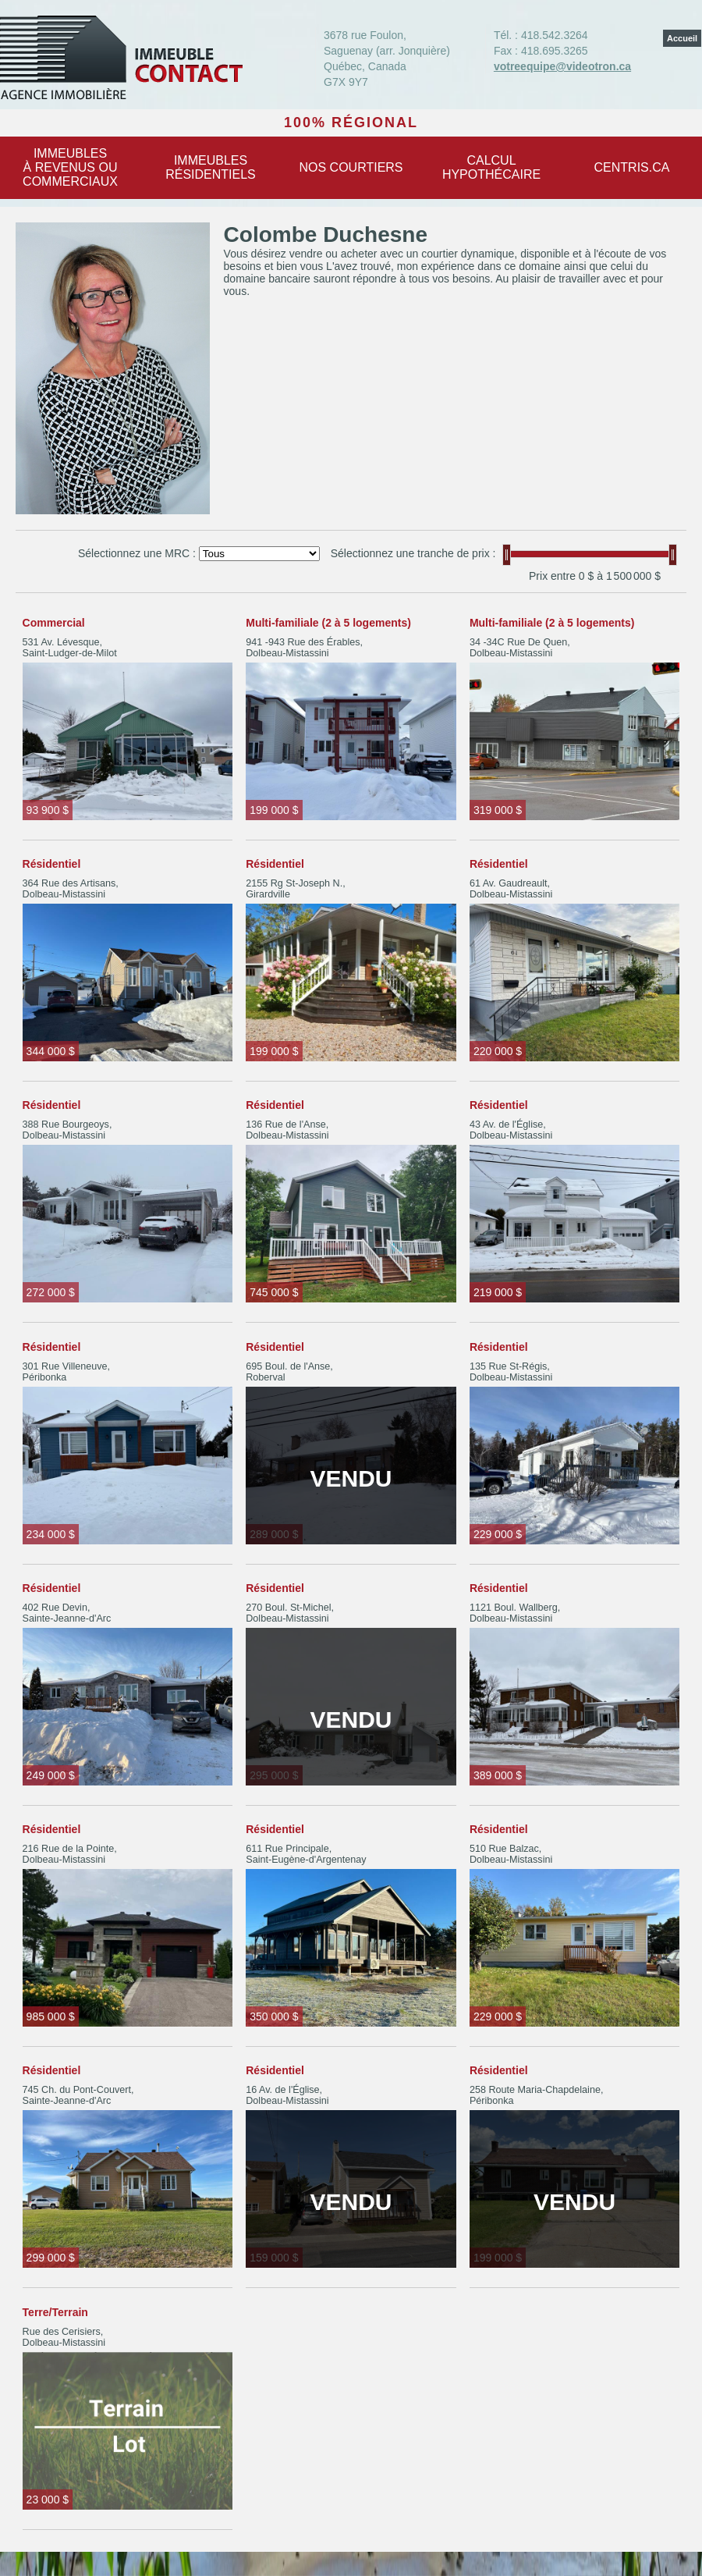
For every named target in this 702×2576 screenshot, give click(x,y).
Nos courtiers (350, 167)
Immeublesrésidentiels (210, 167)
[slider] (506, 555)
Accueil (682, 38)
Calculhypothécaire (491, 167)
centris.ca (632, 167)
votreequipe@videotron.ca (562, 66)
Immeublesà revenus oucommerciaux (70, 167)
